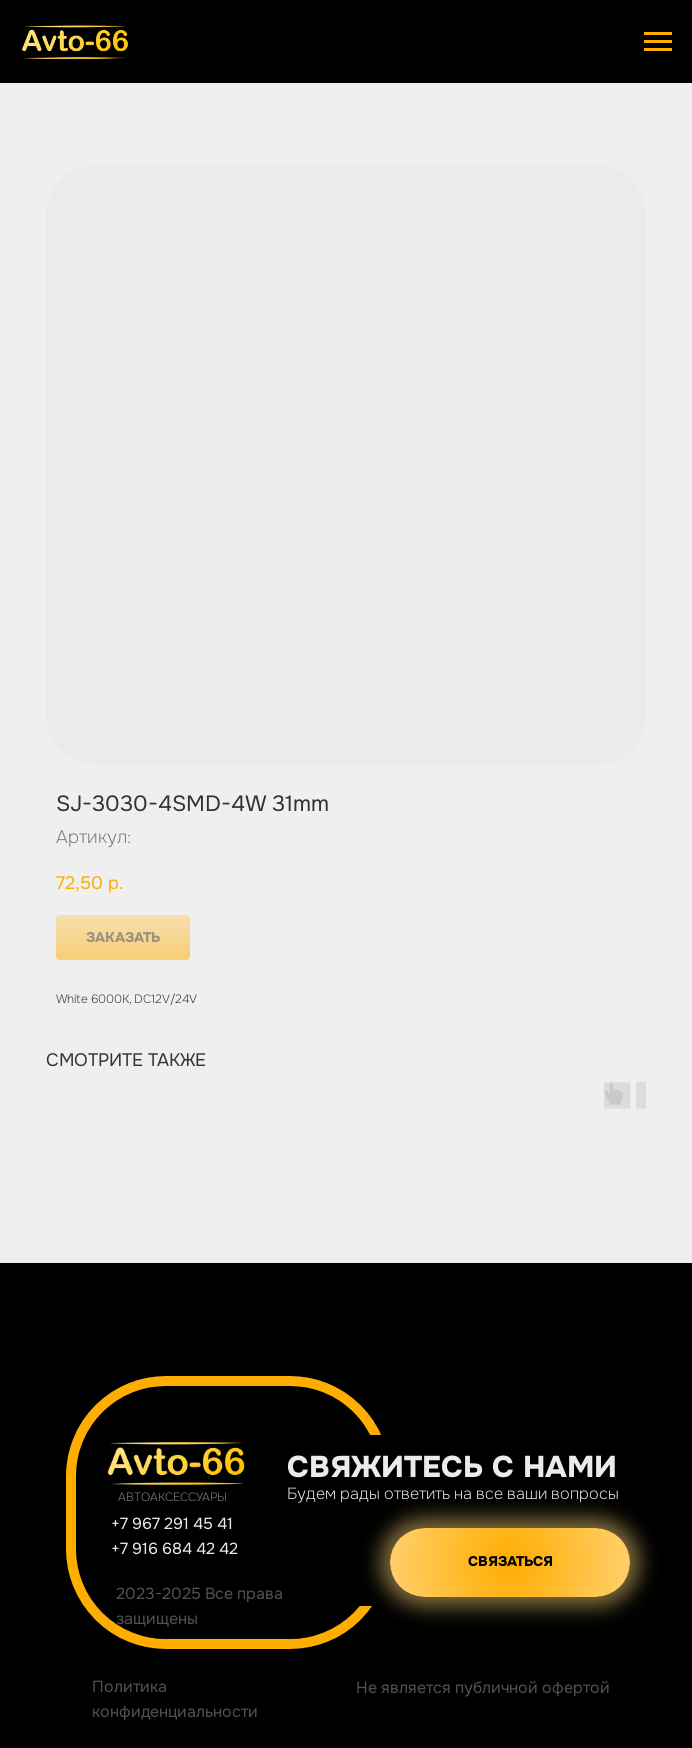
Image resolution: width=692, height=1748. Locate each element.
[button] (510, 1562)
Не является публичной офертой (483, 1687)
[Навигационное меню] (658, 42)
